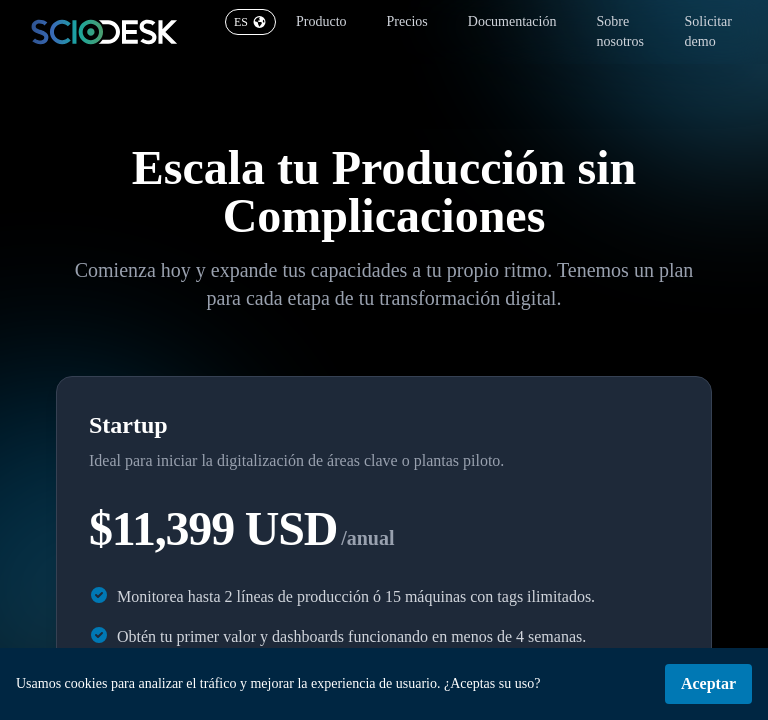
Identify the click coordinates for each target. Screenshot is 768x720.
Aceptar (708, 683)
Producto (321, 21)
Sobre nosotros (619, 31)
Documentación (512, 21)
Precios (407, 21)
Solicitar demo (708, 31)
